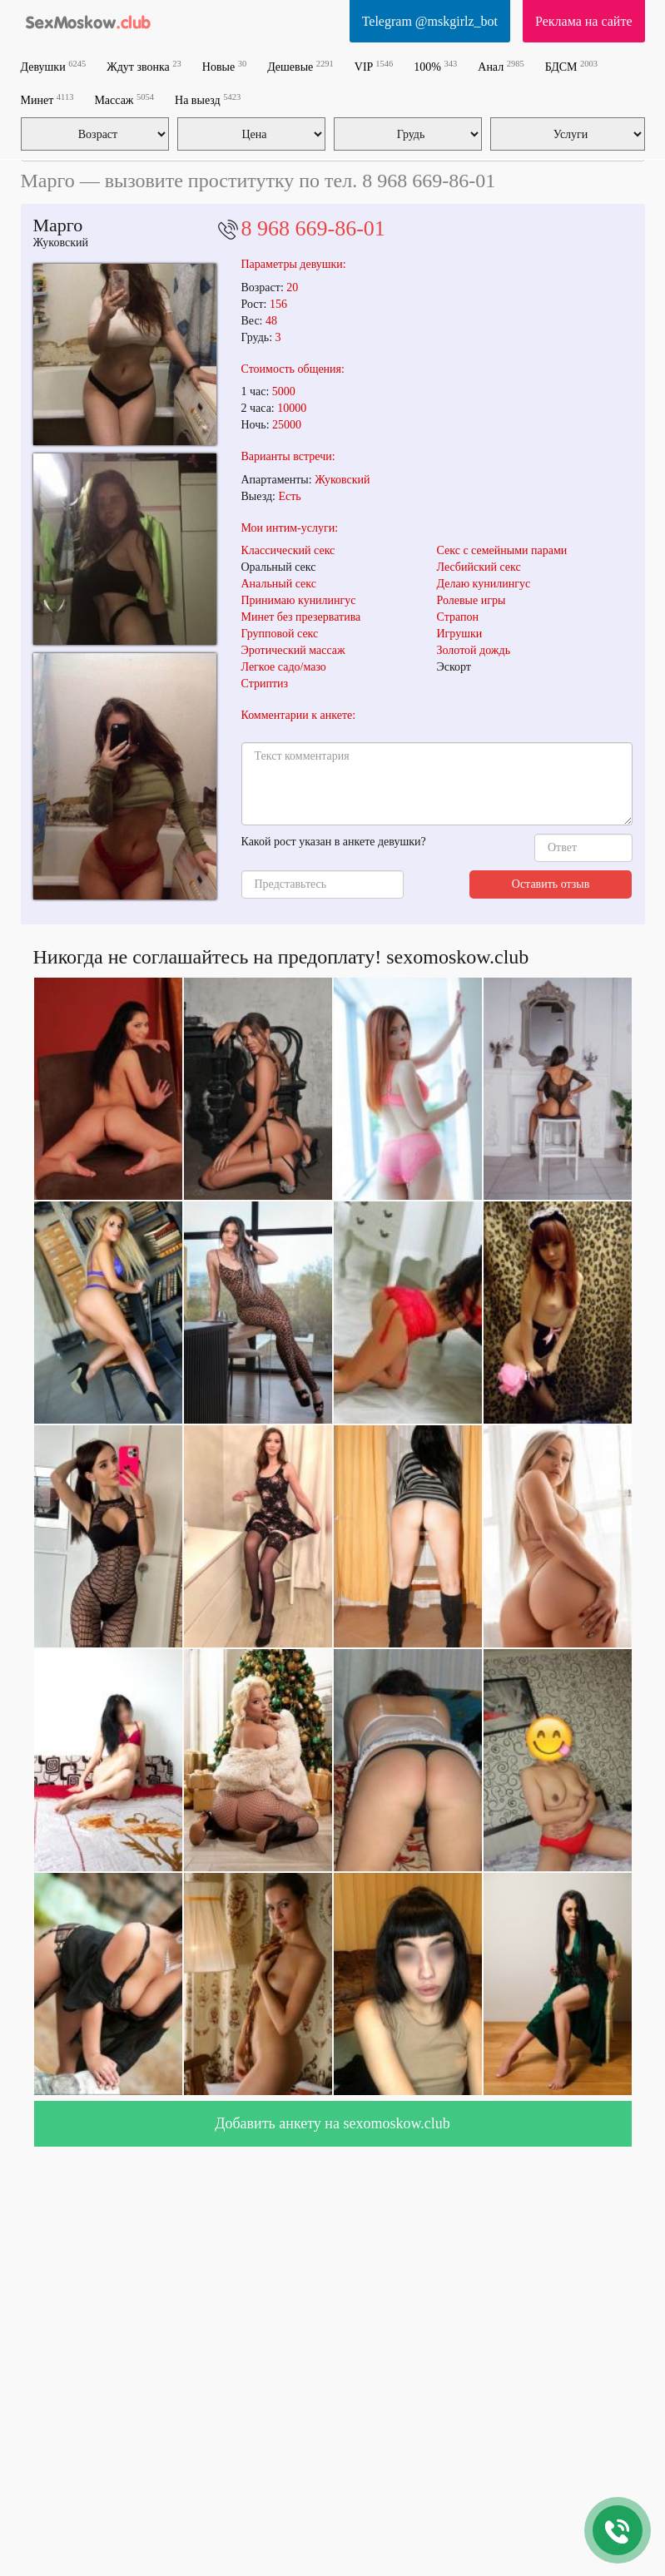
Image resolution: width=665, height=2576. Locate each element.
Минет (47, 99)
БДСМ (571, 66)
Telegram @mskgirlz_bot (430, 21)
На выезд (208, 99)
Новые (224, 66)
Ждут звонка (144, 66)
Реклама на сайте (583, 21)
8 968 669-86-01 (313, 228)
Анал (501, 66)
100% (435, 66)
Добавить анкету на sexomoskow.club (332, 2123)
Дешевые (300, 66)
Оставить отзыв (551, 884)
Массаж (124, 99)
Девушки (54, 66)
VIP (374, 66)
